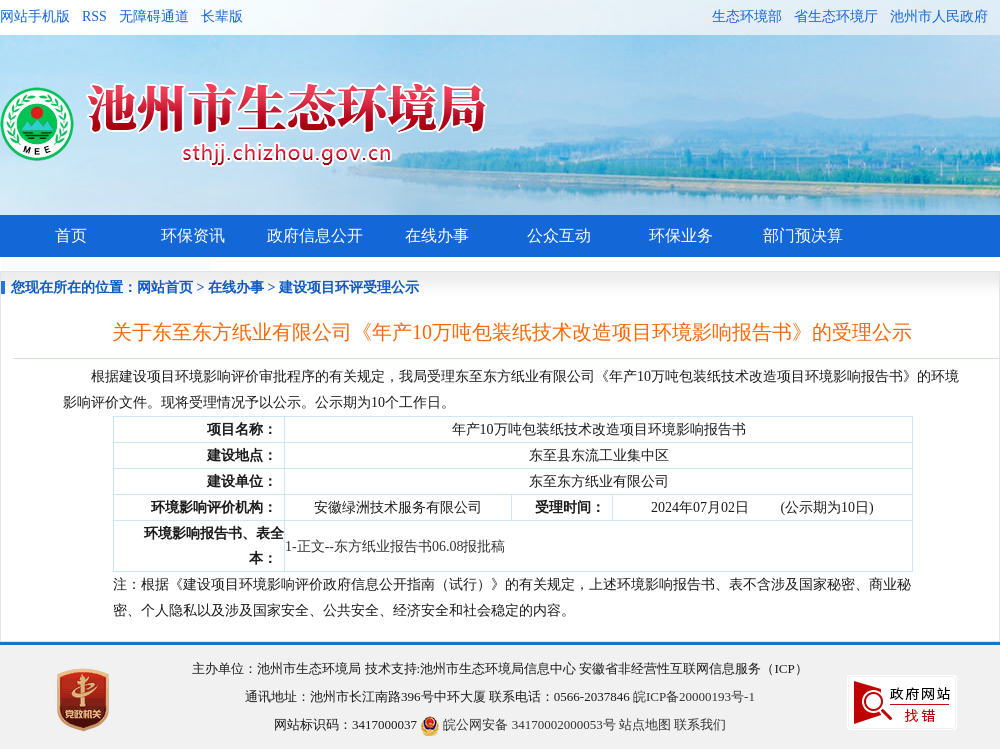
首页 (71, 235)
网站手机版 (35, 16)
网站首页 (165, 287)
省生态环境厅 (836, 16)
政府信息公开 (315, 235)
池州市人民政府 (939, 16)
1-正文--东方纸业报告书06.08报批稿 (395, 546)
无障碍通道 (154, 16)
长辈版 (222, 16)
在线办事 (437, 235)
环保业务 (681, 235)
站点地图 (645, 724)
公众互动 (559, 235)
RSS (94, 16)
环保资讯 (193, 235)
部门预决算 (803, 235)
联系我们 (700, 724)
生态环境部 (747, 16)
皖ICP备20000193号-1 (694, 696)
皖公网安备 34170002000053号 (518, 724)
